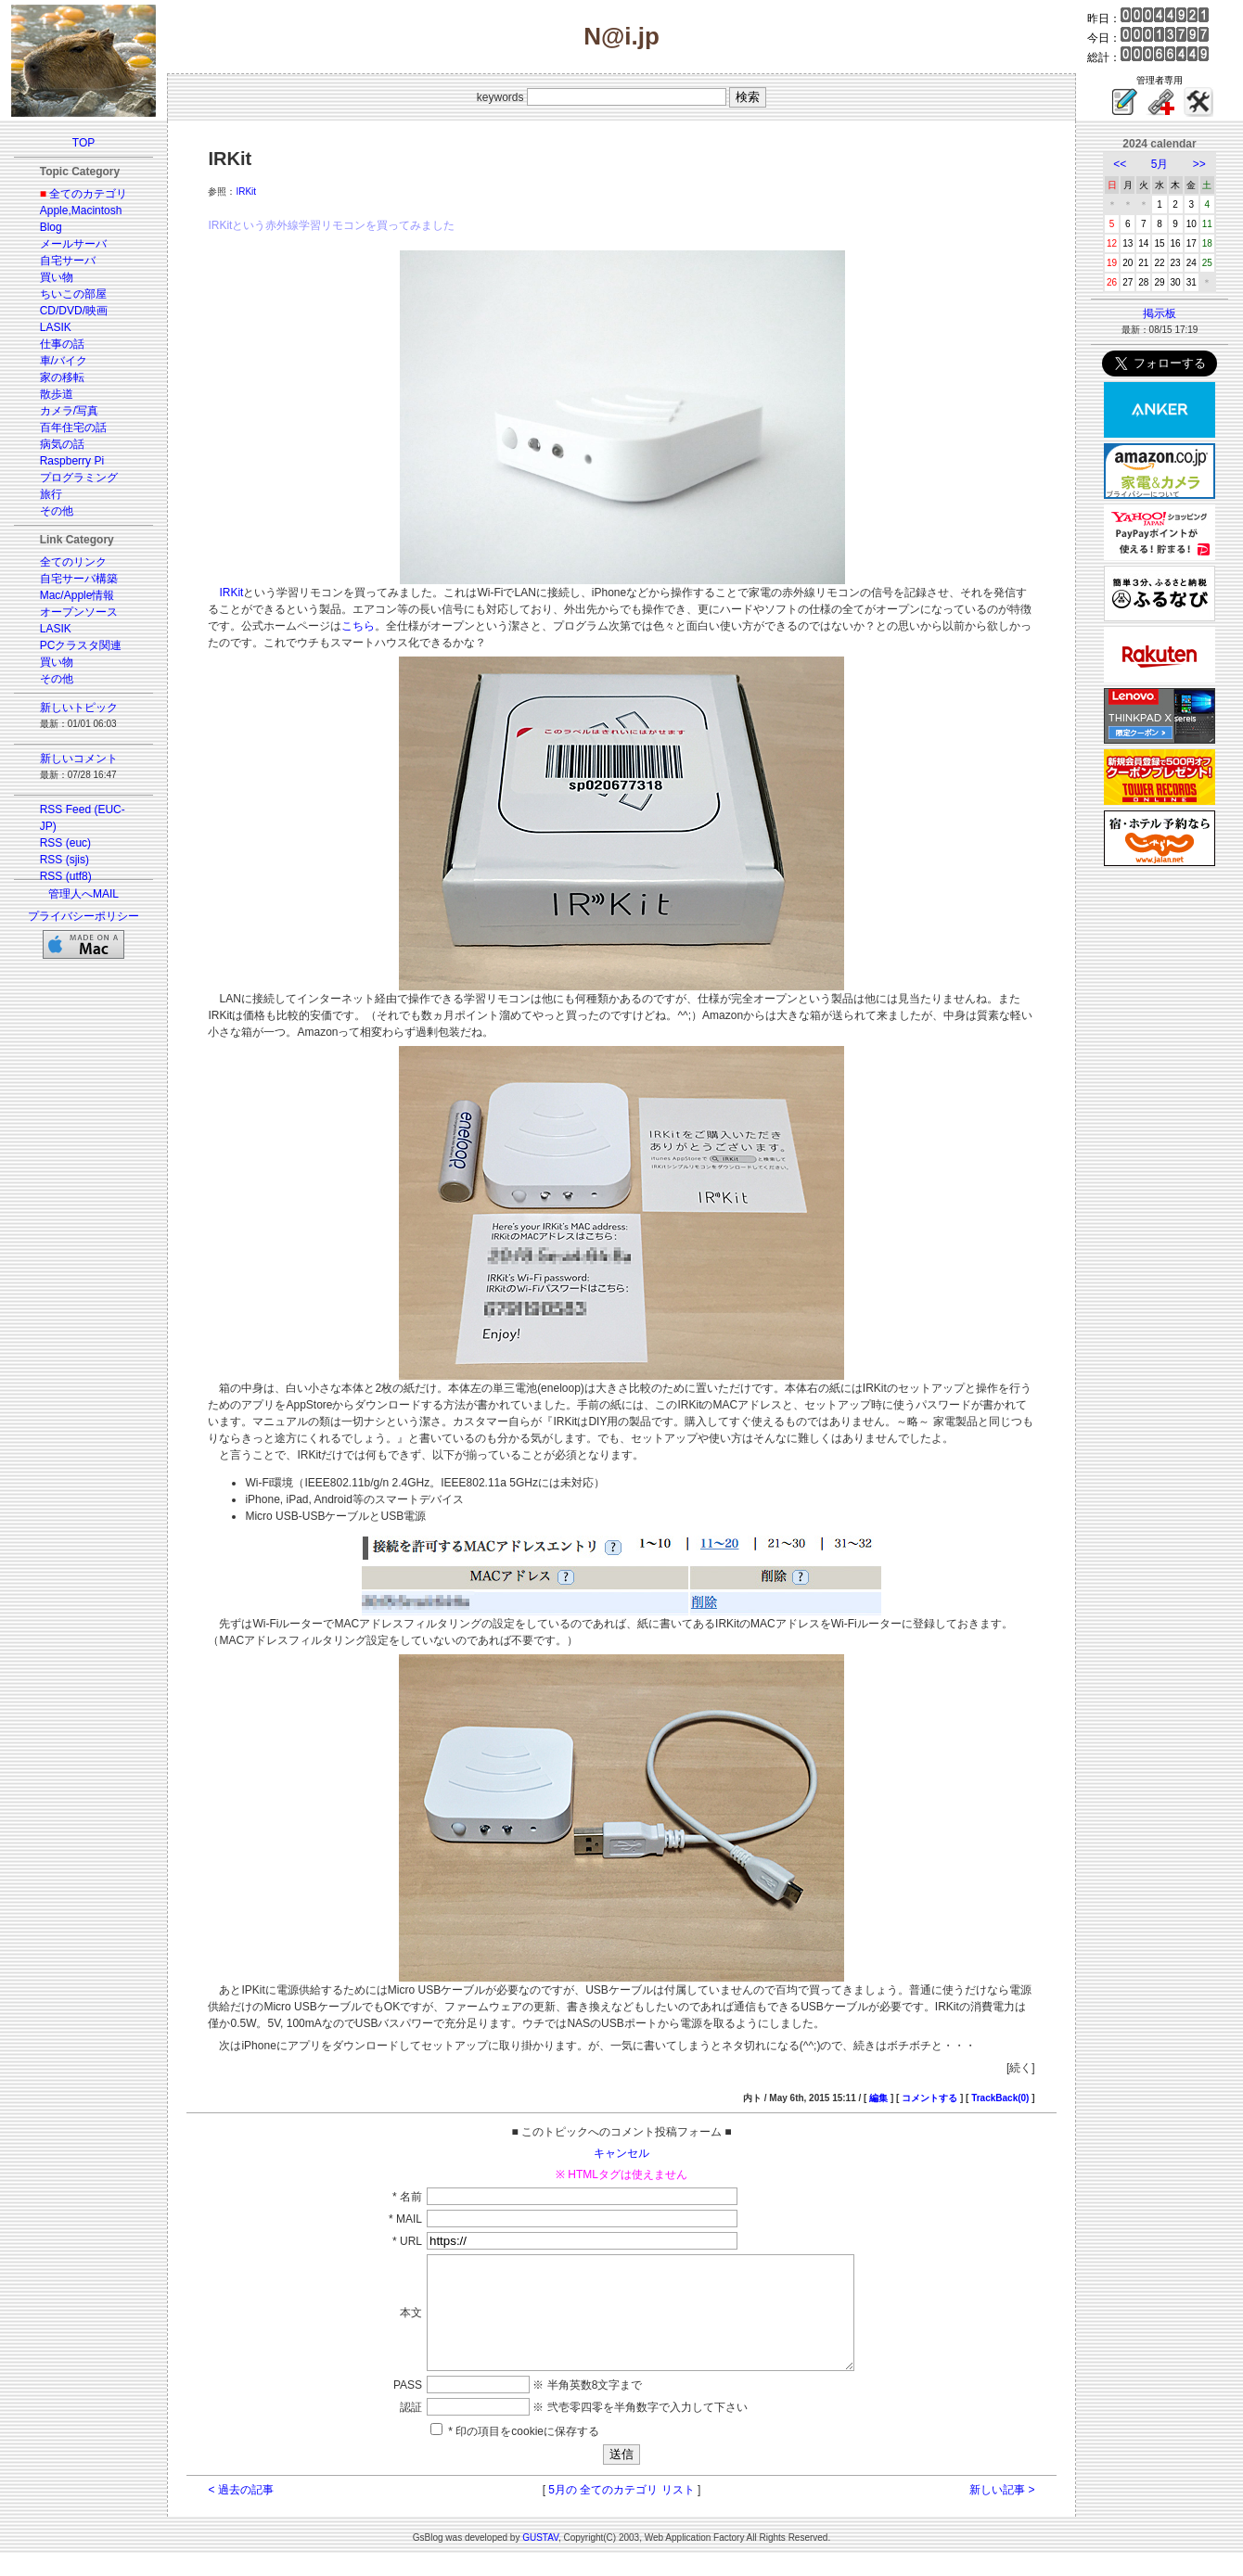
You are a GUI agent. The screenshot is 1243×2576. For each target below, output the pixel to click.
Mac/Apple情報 (77, 595)
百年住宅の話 (73, 427)
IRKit (246, 191)
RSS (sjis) (64, 859)
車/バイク (63, 360)
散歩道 (56, 394)
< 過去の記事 (240, 2512)
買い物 (56, 277)
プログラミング (79, 477)
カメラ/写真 (69, 410)
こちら (358, 625)
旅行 (51, 494)
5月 (1160, 164)
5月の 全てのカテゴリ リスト (621, 2512)
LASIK (55, 327)
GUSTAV (540, 2560)
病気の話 (62, 444)
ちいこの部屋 (73, 293)
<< (1119, 164)
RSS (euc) (65, 842)
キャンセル (621, 2153)
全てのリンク (73, 561)
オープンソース (79, 612)
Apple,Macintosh (81, 210)
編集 (878, 2098)
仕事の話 (62, 344)
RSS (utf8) (66, 876)
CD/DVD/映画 (74, 310)
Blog (51, 227)
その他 (56, 510)
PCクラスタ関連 (81, 645)
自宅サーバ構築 (79, 578)
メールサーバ (73, 243)
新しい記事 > (1001, 2512)
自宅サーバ (68, 260)
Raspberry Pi (72, 460)
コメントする (929, 2098)
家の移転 (62, 377)
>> (1199, 164)
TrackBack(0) (1000, 2098)
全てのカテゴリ (88, 193)
